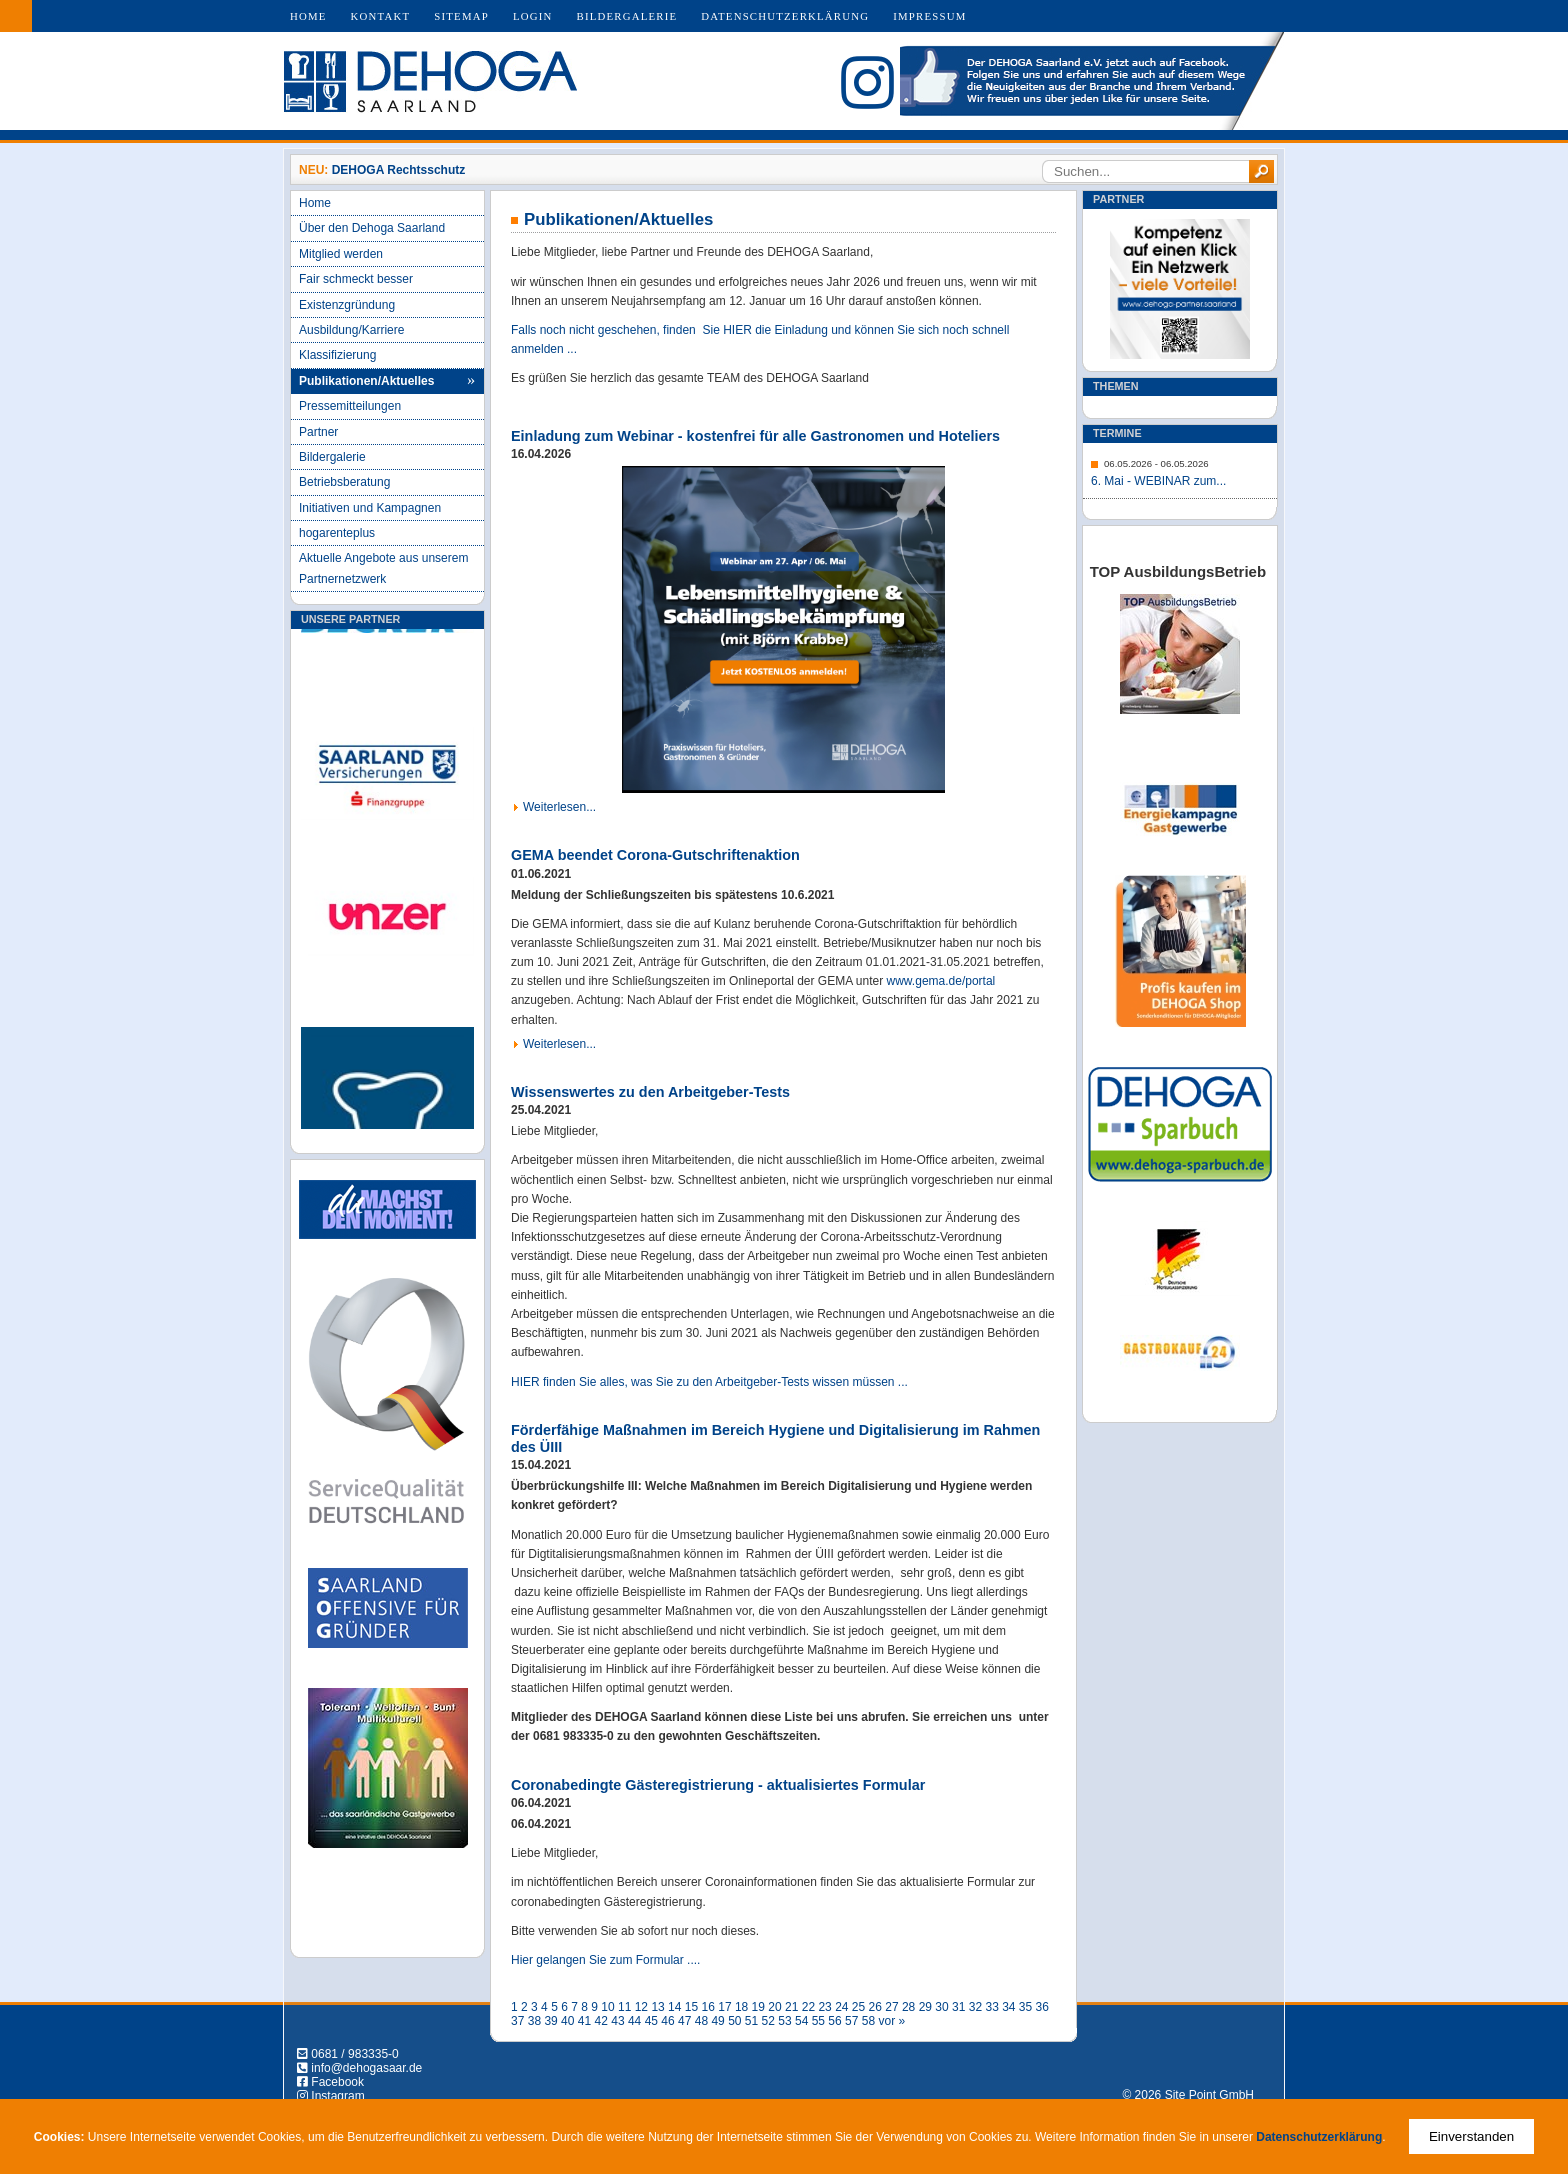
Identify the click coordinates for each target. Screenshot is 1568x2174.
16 (708, 2007)
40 (567, 2021)
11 (624, 2007)
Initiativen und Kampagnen (370, 508)
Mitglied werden (341, 254)
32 (975, 2007)
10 (607, 2007)
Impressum (929, 16)
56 (834, 2021)
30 (941, 2007)
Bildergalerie (627, 16)
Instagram (337, 2096)
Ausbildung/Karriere (351, 330)
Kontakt (381, 16)
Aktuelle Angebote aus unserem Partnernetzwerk (383, 568)
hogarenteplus (337, 533)
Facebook (337, 2082)
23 (824, 2007)
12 (641, 2007)
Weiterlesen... (559, 807)
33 (991, 2007)
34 (1008, 2007)
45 (651, 2021)
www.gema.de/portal (941, 981)
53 (784, 2021)
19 (758, 2007)
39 (550, 2021)
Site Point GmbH (1209, 2095)
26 (875, 2007)
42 (601, 2021)
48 (701, 2021)
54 (801, 2021)
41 (584, 2021)
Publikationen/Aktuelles (366, 381)
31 (958, 2007)
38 (534, 2021)
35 (1025, 2007)
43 (617, 2021)
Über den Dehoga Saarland (372, 228)
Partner (318, 432)
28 (908, 2007)
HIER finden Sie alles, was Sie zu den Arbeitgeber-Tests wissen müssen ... (709, 1382)
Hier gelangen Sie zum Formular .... (605, 1960)
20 (774, 2007)
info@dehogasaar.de (366, 2068)
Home (308, 16)
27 (891, 2007)
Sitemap (461, 16)
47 (684, 2021)
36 (1042, 2007)
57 (851, 2021)
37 (517, 2021)
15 (691, 2007)
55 (818, 2021)
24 (841, 2007)
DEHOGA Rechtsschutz (399, 170)
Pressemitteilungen (350, 406)
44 (634, 2021)
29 (925, 2007)
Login (533, 16)
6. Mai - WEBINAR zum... (1158, 481)
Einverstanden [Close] (1471, 2136)
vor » (891, 2021)
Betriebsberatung (344, 482)
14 (674, 2007)
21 (791, 2007)
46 (667, 2021)
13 (657, 2007)
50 (734, 2021)
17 (724, 2007)
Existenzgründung (347, 305)
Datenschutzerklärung (785, 16)
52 (768, 2021)
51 (751, 2021)
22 (808, 2007)
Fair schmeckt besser (356, 279)
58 (868, 2021)
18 (741, 2007)
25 (858, 2007)
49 (717, 2021)
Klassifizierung (337, 355)
